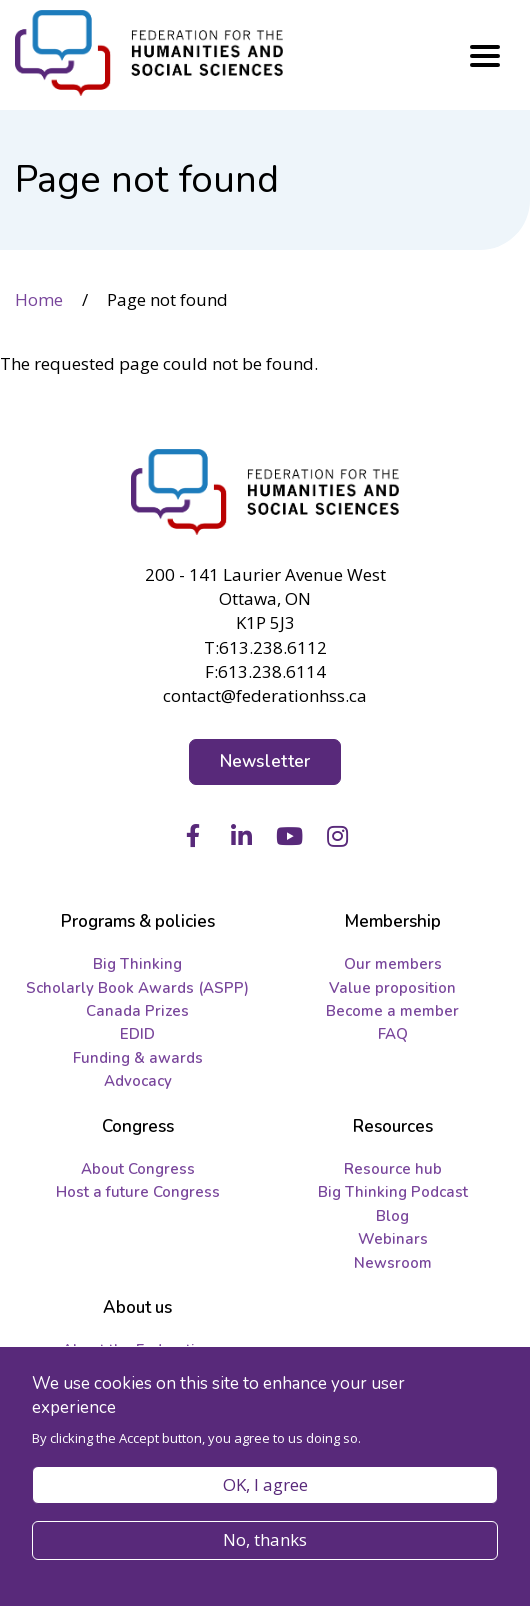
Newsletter (265, 761)
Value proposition (392, 988)
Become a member (392, 1011)
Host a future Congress (138, 1192)
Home (39, 299)
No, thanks (265, 1539)
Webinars (393, 1239)
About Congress (138, 1169)
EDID (137, 1034)
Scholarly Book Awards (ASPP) (137, 988)
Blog (392, 1216)
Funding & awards (138, 1058)
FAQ (393, 1034)
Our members (393, 964)
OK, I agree (265, 1484)
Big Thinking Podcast (393, 1192)
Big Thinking (137, 964)
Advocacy (138, 1081)
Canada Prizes (137, 1011)
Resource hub (393, 1169)
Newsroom (393, 1263)
